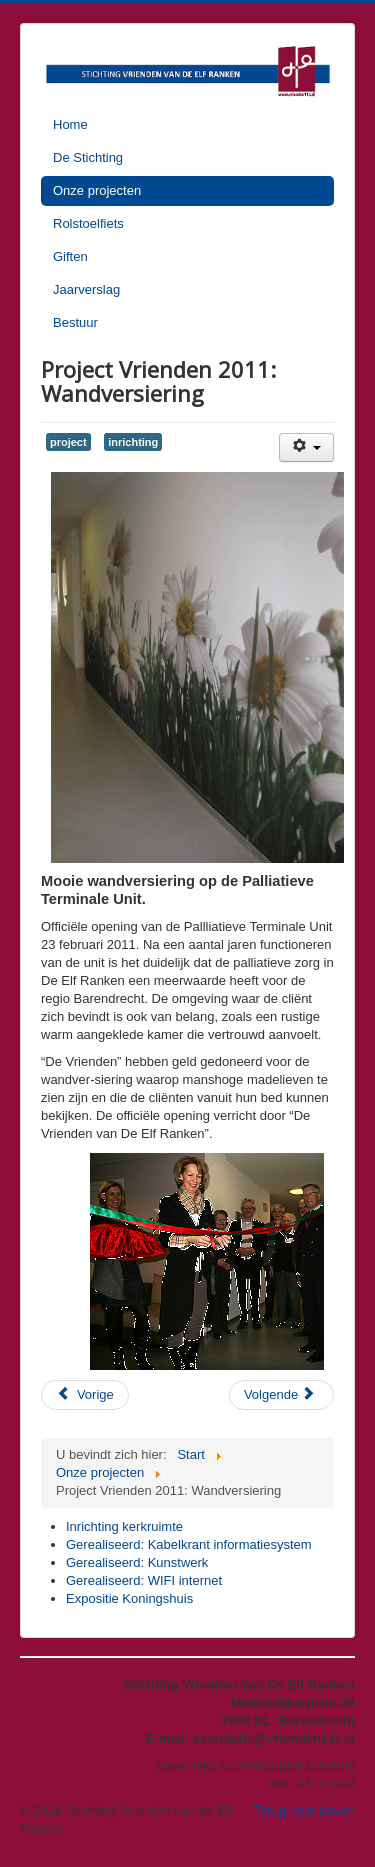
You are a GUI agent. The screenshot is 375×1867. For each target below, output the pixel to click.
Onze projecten (97, 190)
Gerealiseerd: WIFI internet (144, 1580)
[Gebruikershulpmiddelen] (306, 447)
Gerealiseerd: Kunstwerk (137, 1562)
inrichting (133, 442)
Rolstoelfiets (88, 223)
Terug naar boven (304, 1810)
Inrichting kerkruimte (124, 1526)
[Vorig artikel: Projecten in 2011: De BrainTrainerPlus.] (85, 1395)
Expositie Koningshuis (129, 1598)
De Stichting (88, 157)
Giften (70, 256)
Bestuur (75, 322)
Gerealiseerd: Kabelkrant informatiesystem (189, 1544)
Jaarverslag (86, 289)
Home (70, 124)
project (68, 442)
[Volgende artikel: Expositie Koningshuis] (281, 1395)
